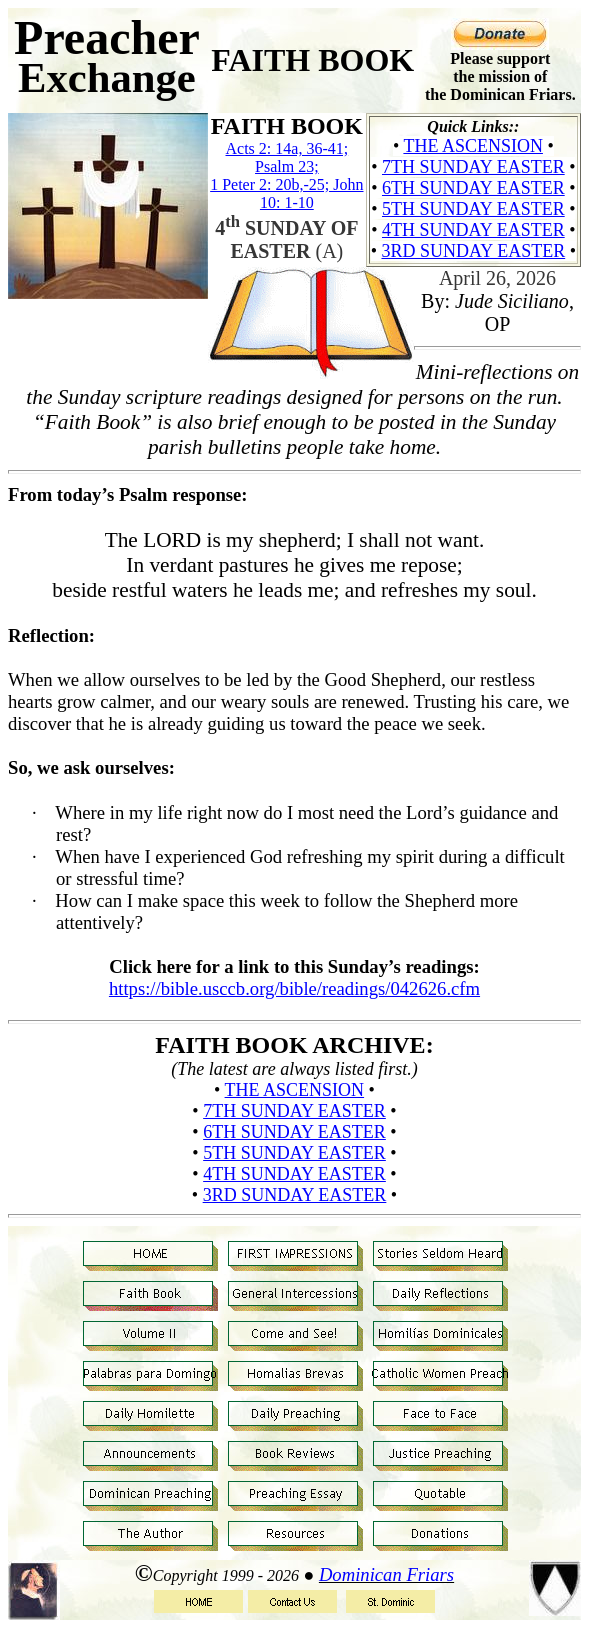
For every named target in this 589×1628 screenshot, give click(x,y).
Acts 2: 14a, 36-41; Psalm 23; (287, 157)
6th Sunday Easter (473, 188)
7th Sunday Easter (473, 167)
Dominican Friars (386, 1574)
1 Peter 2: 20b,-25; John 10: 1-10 (286, 193)
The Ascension (473, 146)
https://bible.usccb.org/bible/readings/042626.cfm (294, 988)
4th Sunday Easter (473, 230)
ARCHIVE (368, 1045)
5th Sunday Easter (473, 209)
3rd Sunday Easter (473, 251)
